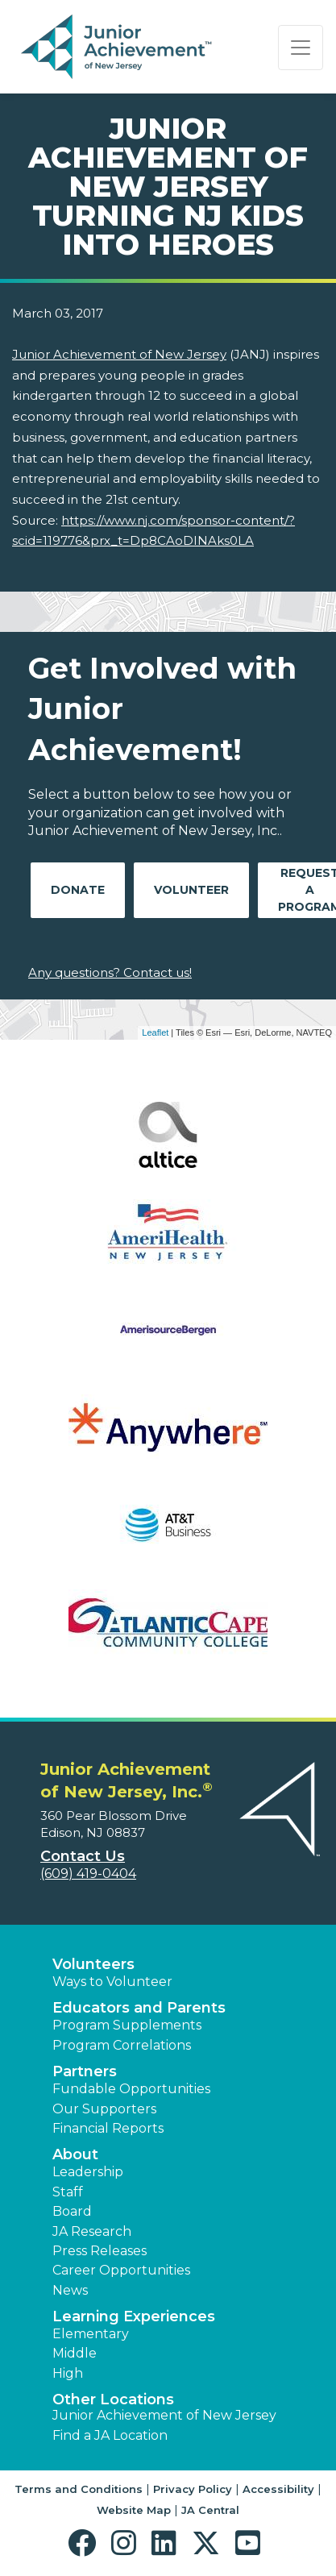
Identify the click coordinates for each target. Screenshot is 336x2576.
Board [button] (72, 2211)
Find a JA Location (110, 2435)
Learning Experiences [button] (133, 2316)
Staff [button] (67, 2192)
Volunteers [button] (93, 1964)
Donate (78, 890)
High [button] (67, 2373)
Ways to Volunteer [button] (112, 1981)
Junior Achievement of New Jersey (119, 354)
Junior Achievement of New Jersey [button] (164, 2415)
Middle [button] (74, 2353)
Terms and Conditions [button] (79, 2489)
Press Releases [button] (99, 2250)
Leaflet (155, 1032)
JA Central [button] (210, 2509)
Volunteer (191, 890)
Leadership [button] (87, 2171)
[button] (86, 2543)
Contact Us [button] (82, 1856)
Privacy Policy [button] (192, 2489)
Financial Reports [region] (108, 2128)
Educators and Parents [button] (139, 2008)
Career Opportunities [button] (121, 2270)
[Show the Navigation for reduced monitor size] (300, 47)
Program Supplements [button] (126, 2025)
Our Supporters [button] (104, 2109)
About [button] (75, 2154)
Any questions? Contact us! (110, 972)
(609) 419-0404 (88, 1873)
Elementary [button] (90, 2333)
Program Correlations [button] (121, 2045)
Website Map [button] (134, 2509)
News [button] (70, 2290)
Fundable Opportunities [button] (131, 2088)
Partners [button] (84, 2071)
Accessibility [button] (278, 2489)
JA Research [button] (91, 2231)
